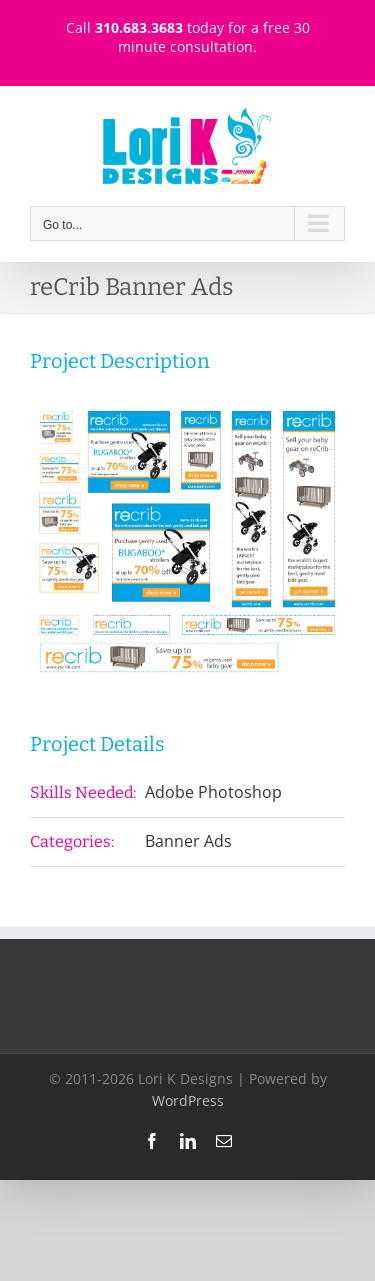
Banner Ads (188, 841)
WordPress (188, 1100)
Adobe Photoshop (213, 792)
